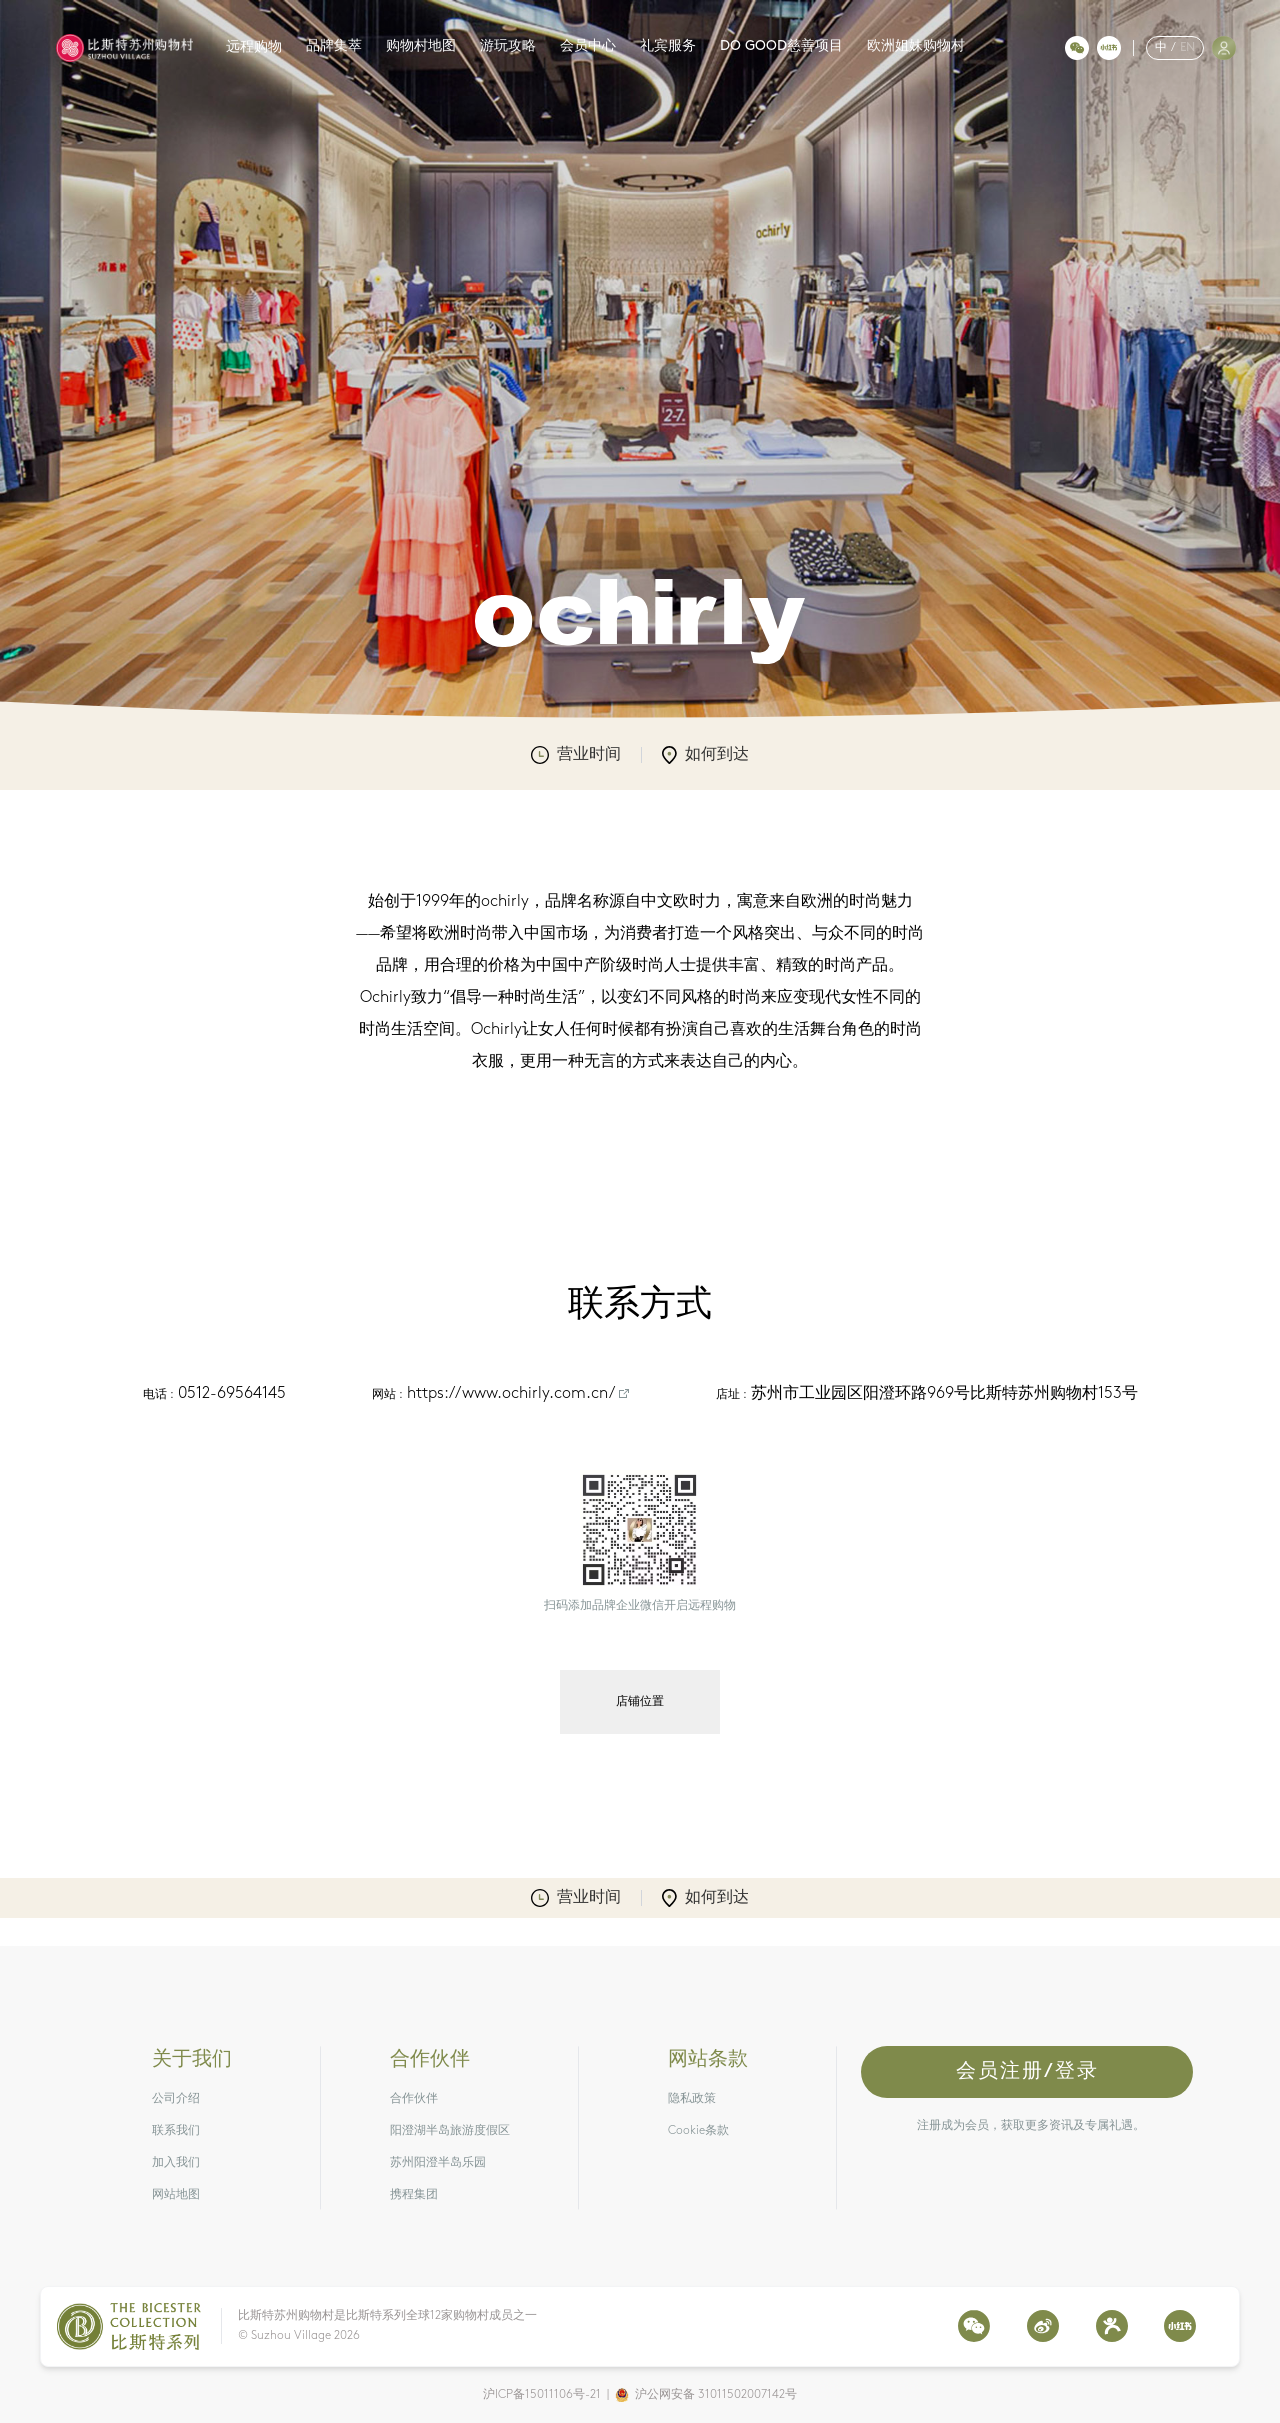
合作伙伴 (414, 2099)
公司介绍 (176, 2099)
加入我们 (176, 2163)
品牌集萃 (334, 46)
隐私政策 (692, 2099)
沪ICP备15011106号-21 (542, 2395)
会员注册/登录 (1027, 2072)
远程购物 (254, 47)
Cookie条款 (698, 2131)
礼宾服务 (668, 46)
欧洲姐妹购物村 (916, 46)
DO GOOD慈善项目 (781, 46)
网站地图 (176, 2195)
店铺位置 (640, 1702)
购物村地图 (421, 46)
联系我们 (176, 2131)
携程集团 (414, 2195)
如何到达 (705, 755)
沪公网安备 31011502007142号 (716, 2395)
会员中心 (588, 46)
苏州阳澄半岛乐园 (438, 2163)
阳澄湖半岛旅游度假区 (450, 2131)
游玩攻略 (508, 46)
